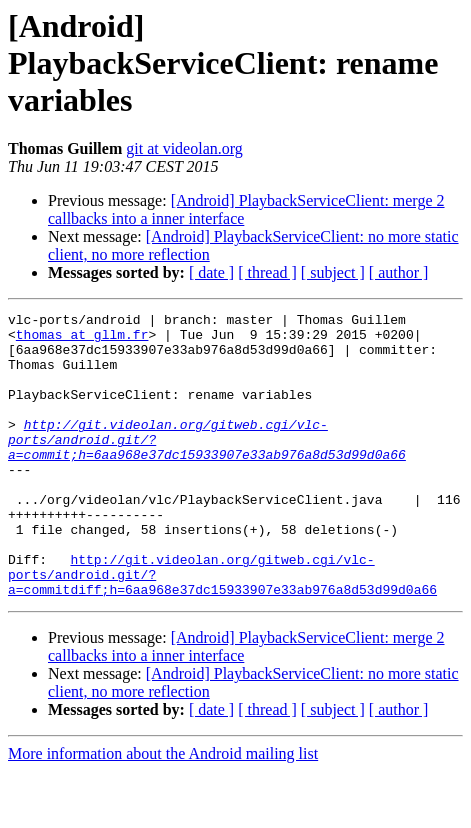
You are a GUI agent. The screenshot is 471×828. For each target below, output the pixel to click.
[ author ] (399, 272)
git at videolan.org (184, 148)
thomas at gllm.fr (82, 340)
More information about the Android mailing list (163, 810)
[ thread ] (267, 272)
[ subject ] (333, 272)
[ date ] (211, 272)
